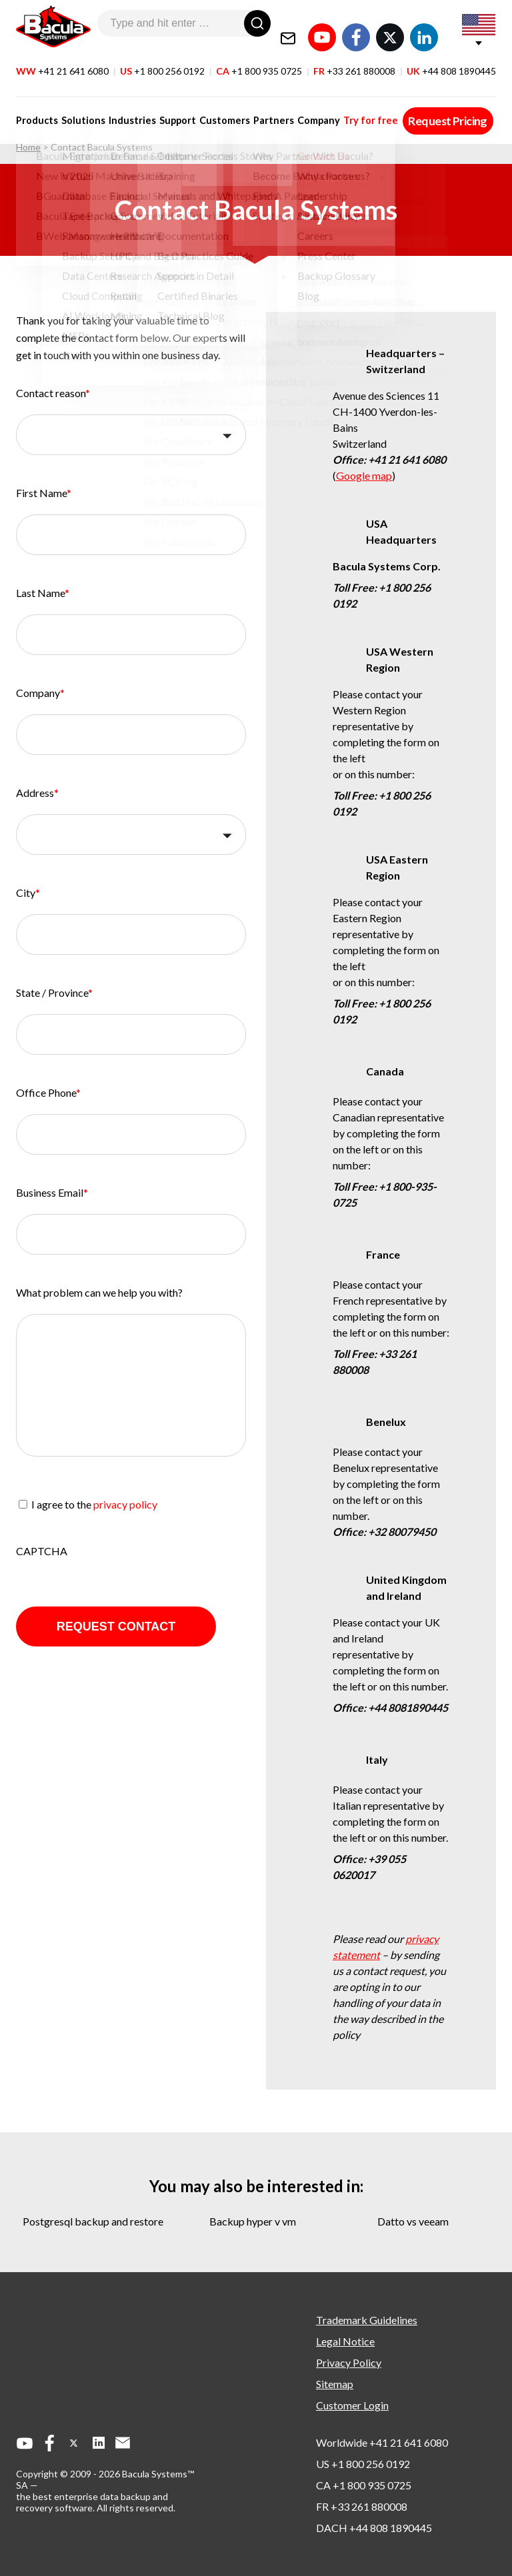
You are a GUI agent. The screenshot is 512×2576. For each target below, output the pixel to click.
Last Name (42, 592)
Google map (364, 475)
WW (62, 59)
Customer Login (352, 2405)
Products (37, 108)
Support (171, 108)
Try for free (354, 108)
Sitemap (334, 2383)
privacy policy (125, 1504)
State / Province (54, 992)
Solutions (81, 108)
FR (354, 59)
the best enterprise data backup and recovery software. (92, 2502)
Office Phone (48, 1092)
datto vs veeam (413, 2221)
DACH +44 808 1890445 (374, 2527)
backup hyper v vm (252, 2221)
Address (37, 792)
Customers (215, 108)
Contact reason (53, 392)
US (162, 59)
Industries (127, 108)
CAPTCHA (41, 1551)
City (28, 892)
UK (451, 59)
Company (304, 108)
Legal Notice (345, 2341)
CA (259, 59)
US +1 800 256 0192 (363, 2463)
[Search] (257, 23)
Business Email (52, 1192)
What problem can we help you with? (99, 1292)
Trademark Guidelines (366, 2319)
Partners (262, 108)
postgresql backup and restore (93, 2221)
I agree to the (94, 1504)
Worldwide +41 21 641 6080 (382, 2442)
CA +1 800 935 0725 (363, 2485)
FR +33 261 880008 (361, 2506)
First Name (43, 492)
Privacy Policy (348, 2362)
